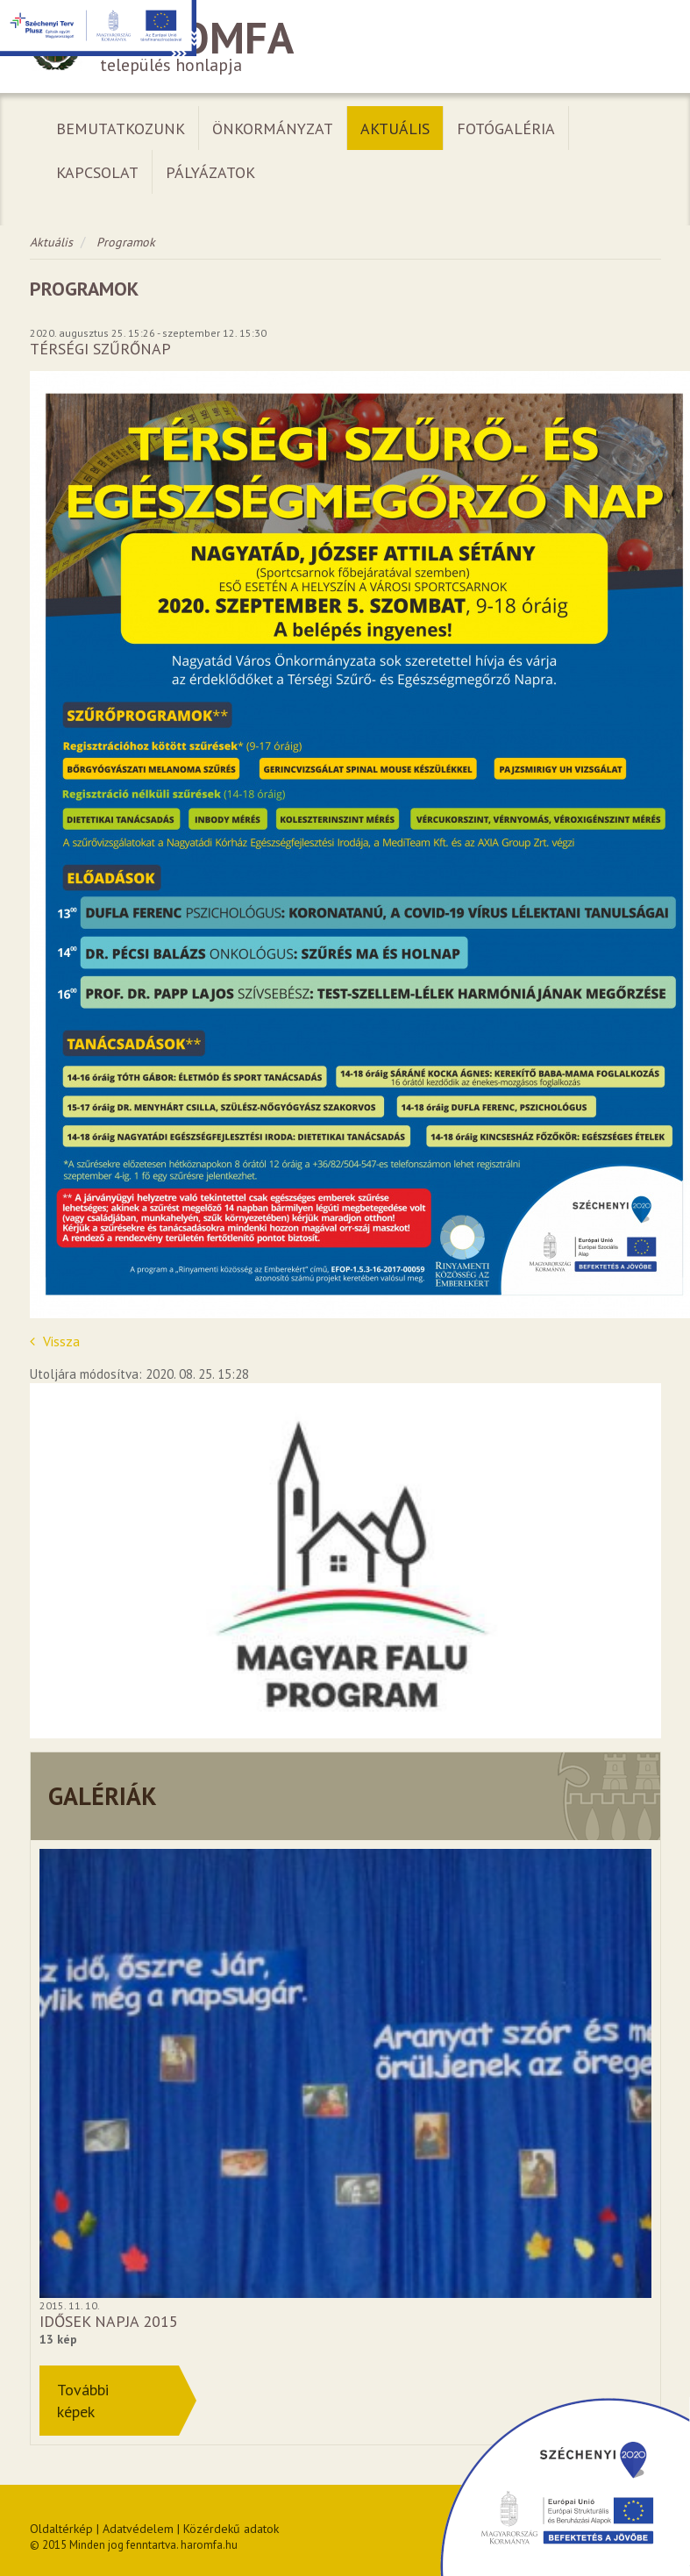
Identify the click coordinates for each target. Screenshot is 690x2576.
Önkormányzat (272, 128)
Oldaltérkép (61, 2529)
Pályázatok (210, 172)
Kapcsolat (97, 172)
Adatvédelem (138, 2529)
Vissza (55, 1341)
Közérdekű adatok (231, 2529)
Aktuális (395, 128)
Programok (125, 242)
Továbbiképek (83, 2401)
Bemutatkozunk (120, 128)
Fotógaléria (506, 128)
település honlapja (345, 47)
